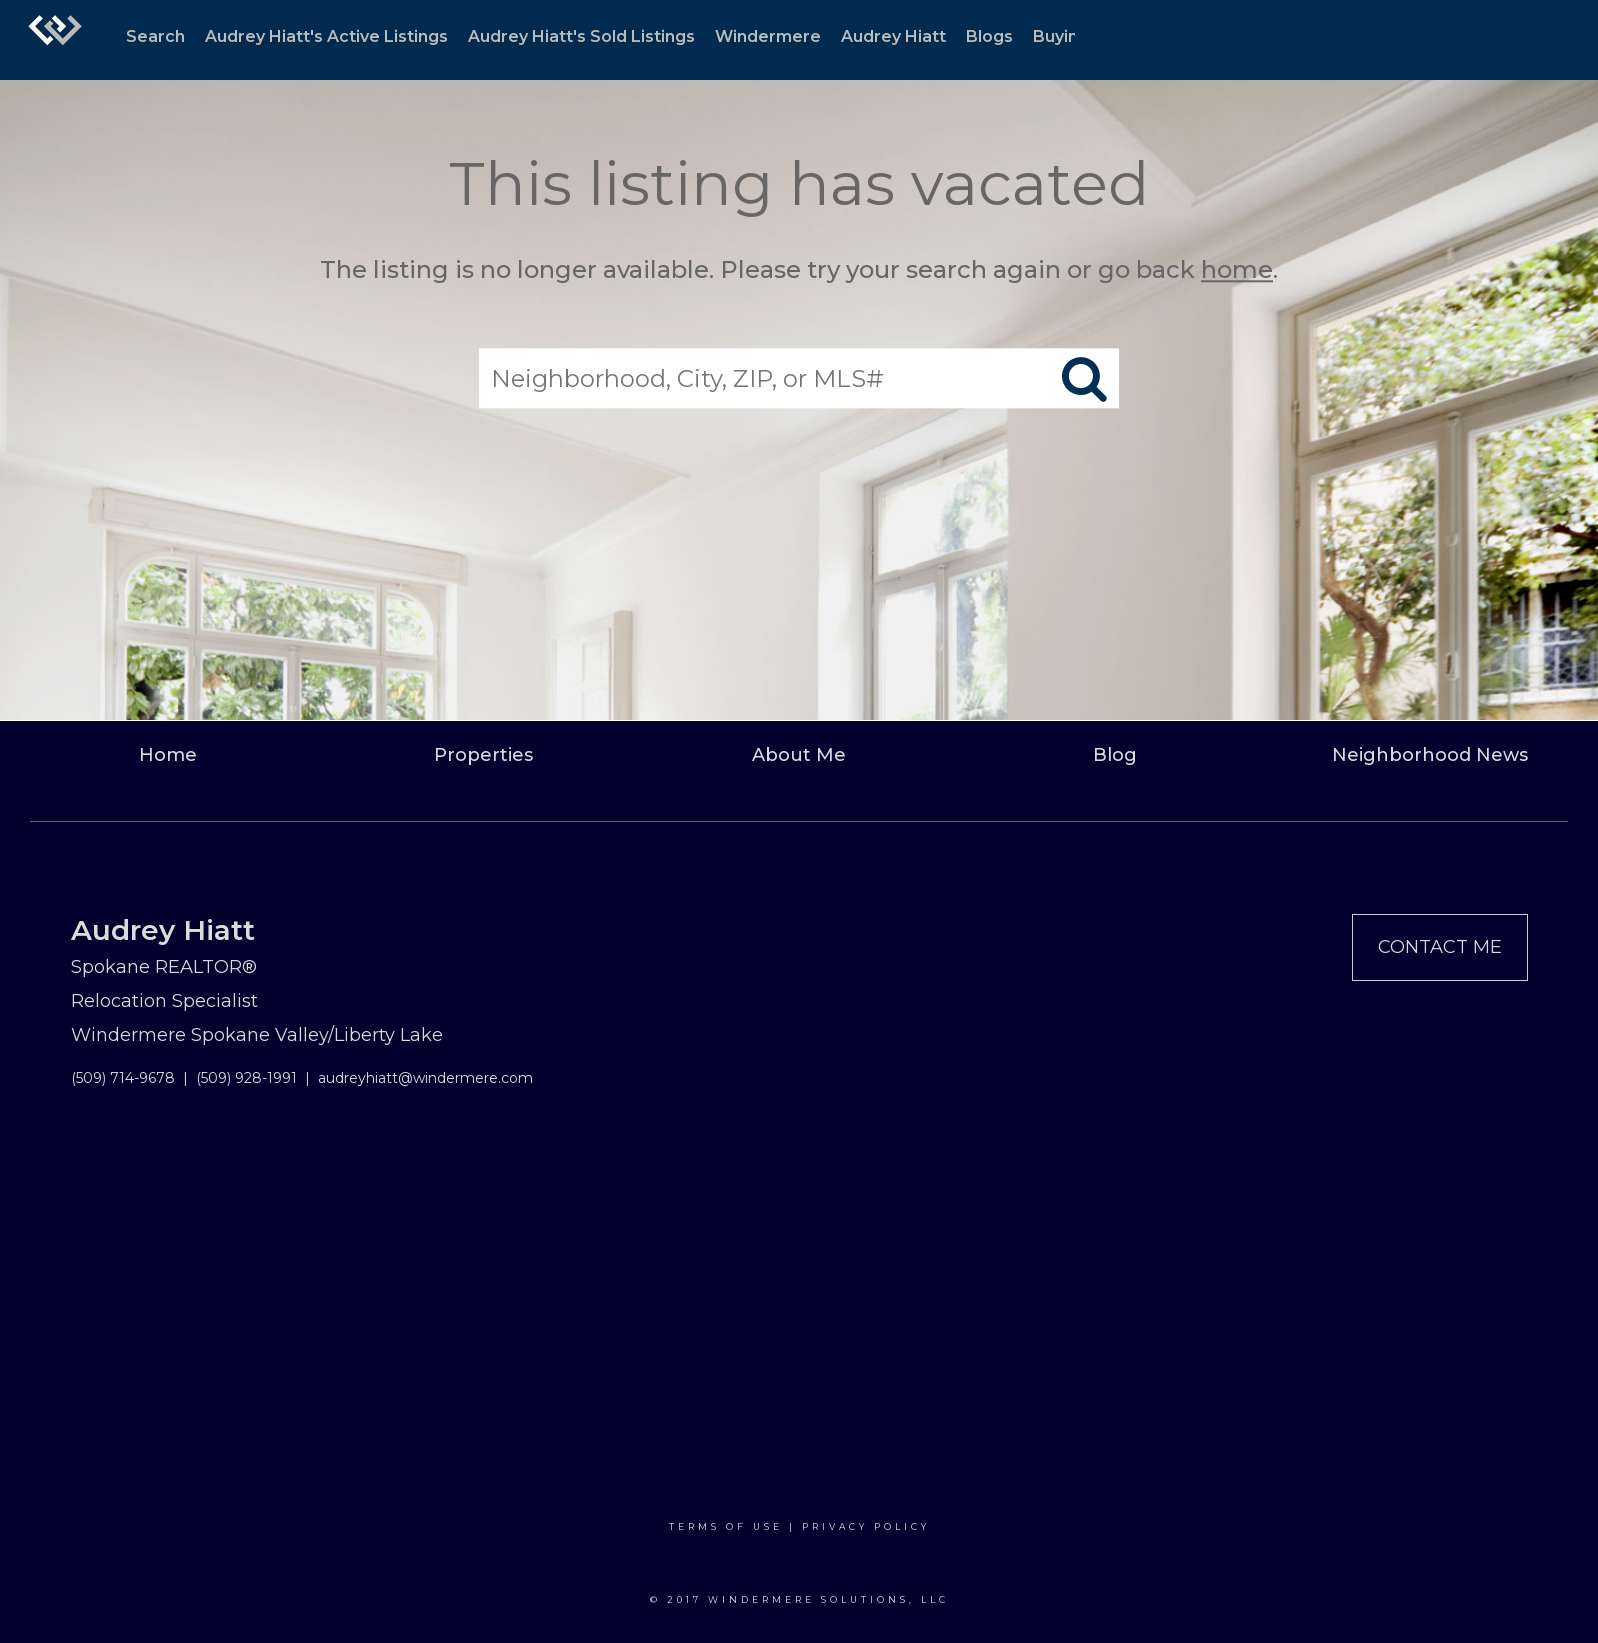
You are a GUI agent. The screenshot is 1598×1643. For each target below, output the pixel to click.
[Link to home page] (55, 40)
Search (155, 36)
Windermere (768, 36)
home (1237, 269)
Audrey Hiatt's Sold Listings (581, 36)
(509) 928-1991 (246, 1078)
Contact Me (1440, 947)
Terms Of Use (726, 1526)
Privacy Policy (866, 1526)
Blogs (989, 36)
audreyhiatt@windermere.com (425, 1078)
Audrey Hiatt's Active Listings (326, 36)
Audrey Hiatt (893, 36)
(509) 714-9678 (123, 1078)
